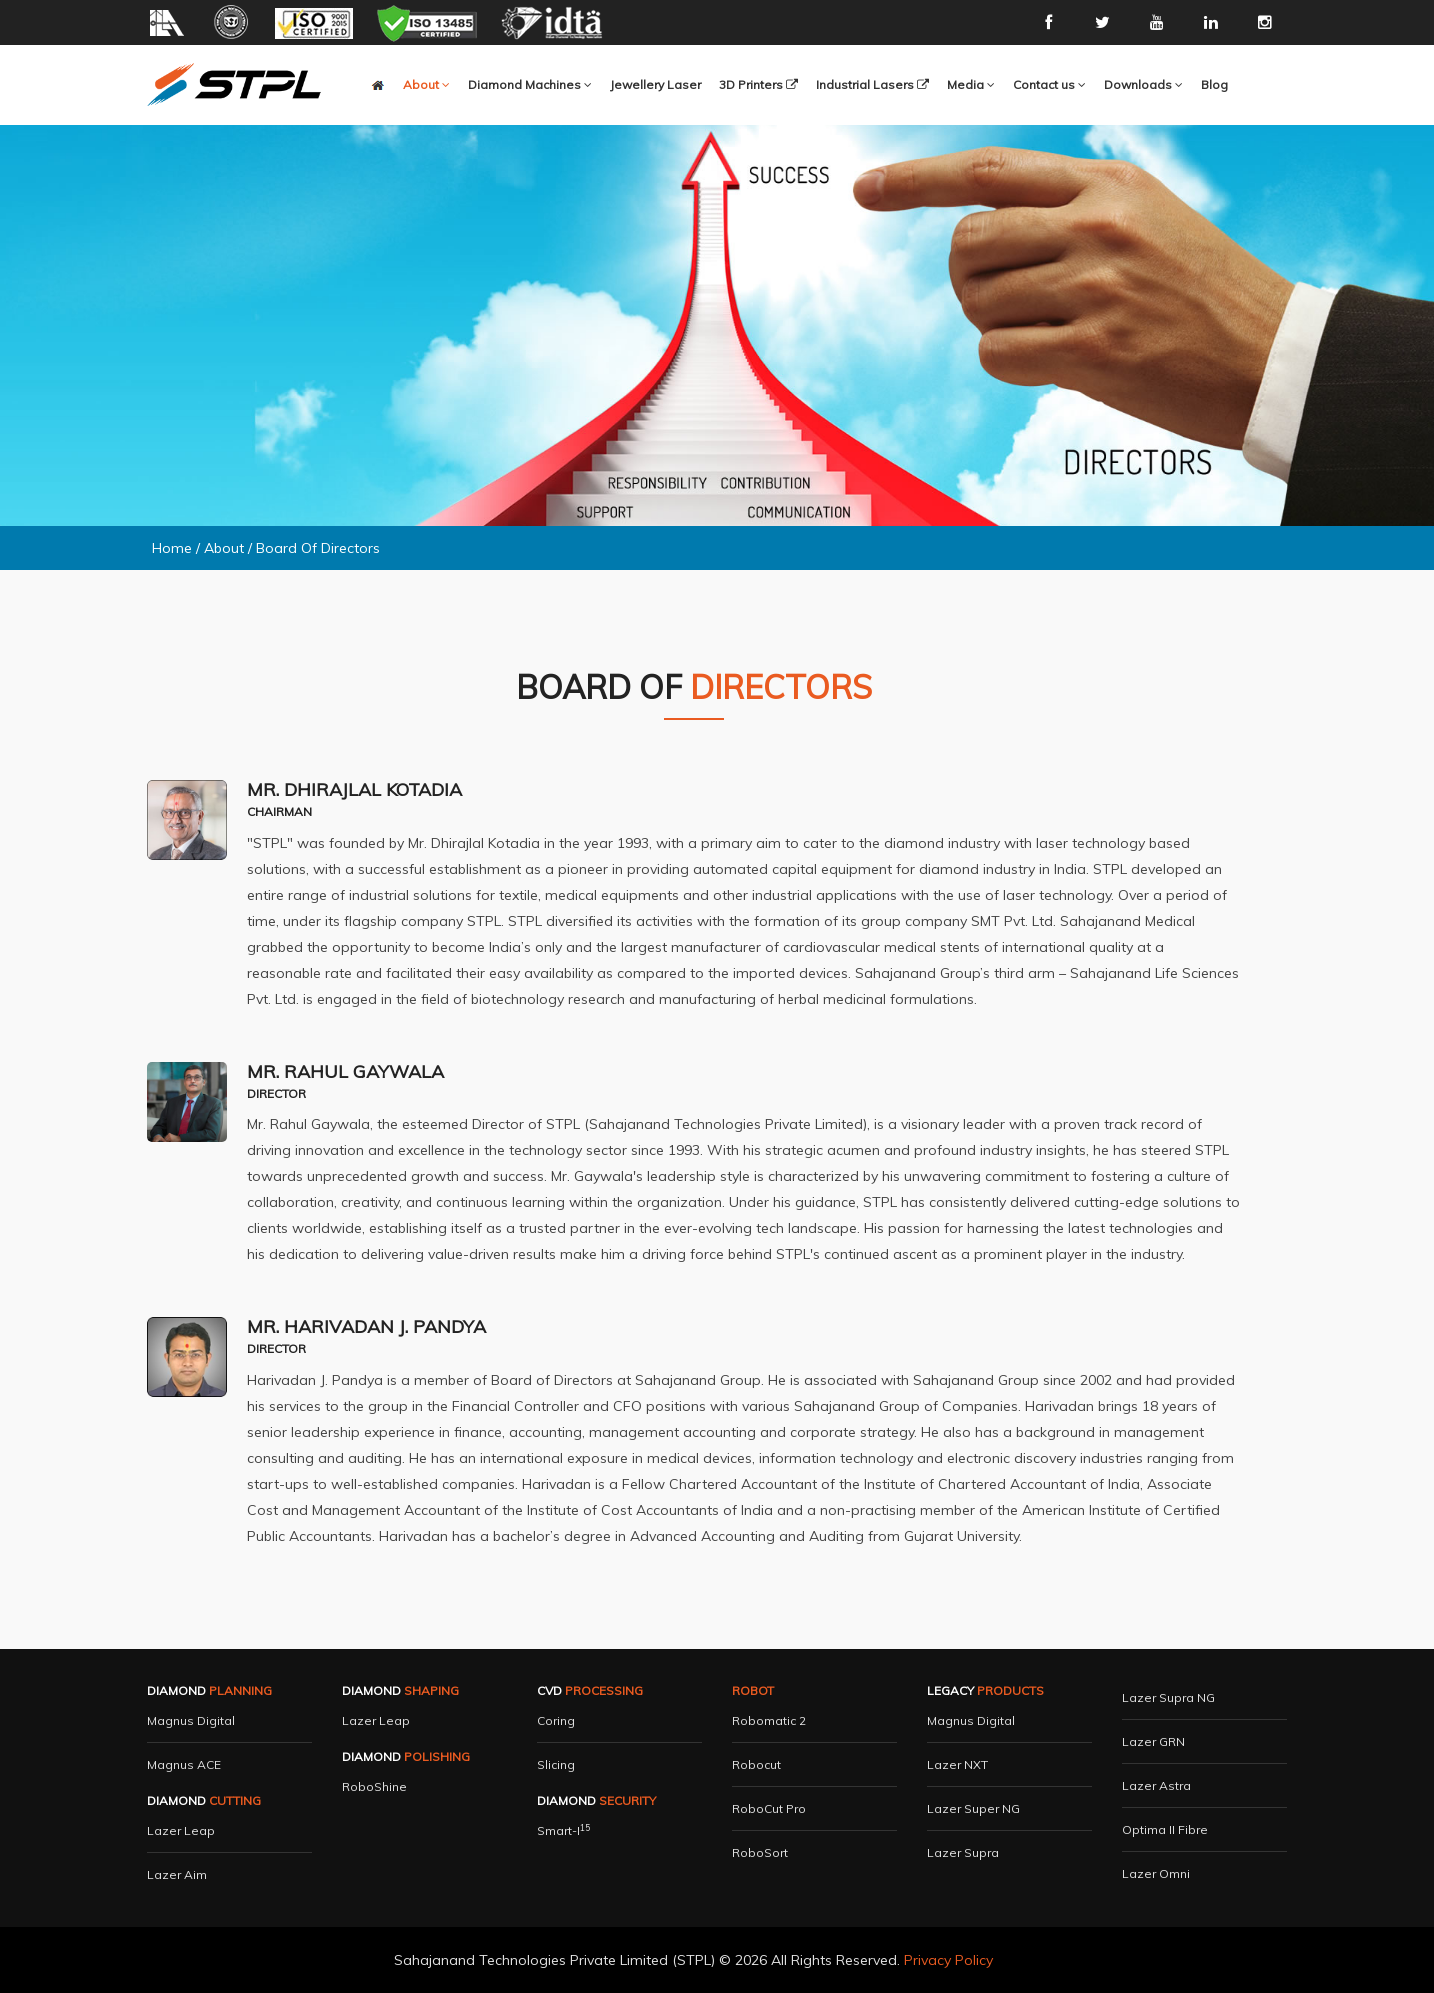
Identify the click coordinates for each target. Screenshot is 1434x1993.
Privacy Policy (948, 1960)
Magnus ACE (184, 1764)
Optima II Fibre (1165, 1829)
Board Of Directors (318, 548)
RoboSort (760, 1852)
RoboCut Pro (769, 1808)
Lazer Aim (177, 1874)
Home (172, 548)
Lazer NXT (957, 1764)
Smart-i (563, 1830)
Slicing (556, 1764)
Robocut (756, 1764)
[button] (530, 85)
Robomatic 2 (769, 1720)
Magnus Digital (191, 1720)
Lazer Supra (963, 1852)
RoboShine (374, 1786)
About (224, 548)
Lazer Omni (1156, 1873)
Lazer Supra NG (1168, 1697)
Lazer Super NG (973, 1808)
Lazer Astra (1156, 1785)
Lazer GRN (1153, 1741)
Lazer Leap (181, 1830)
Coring (556, 1720)
